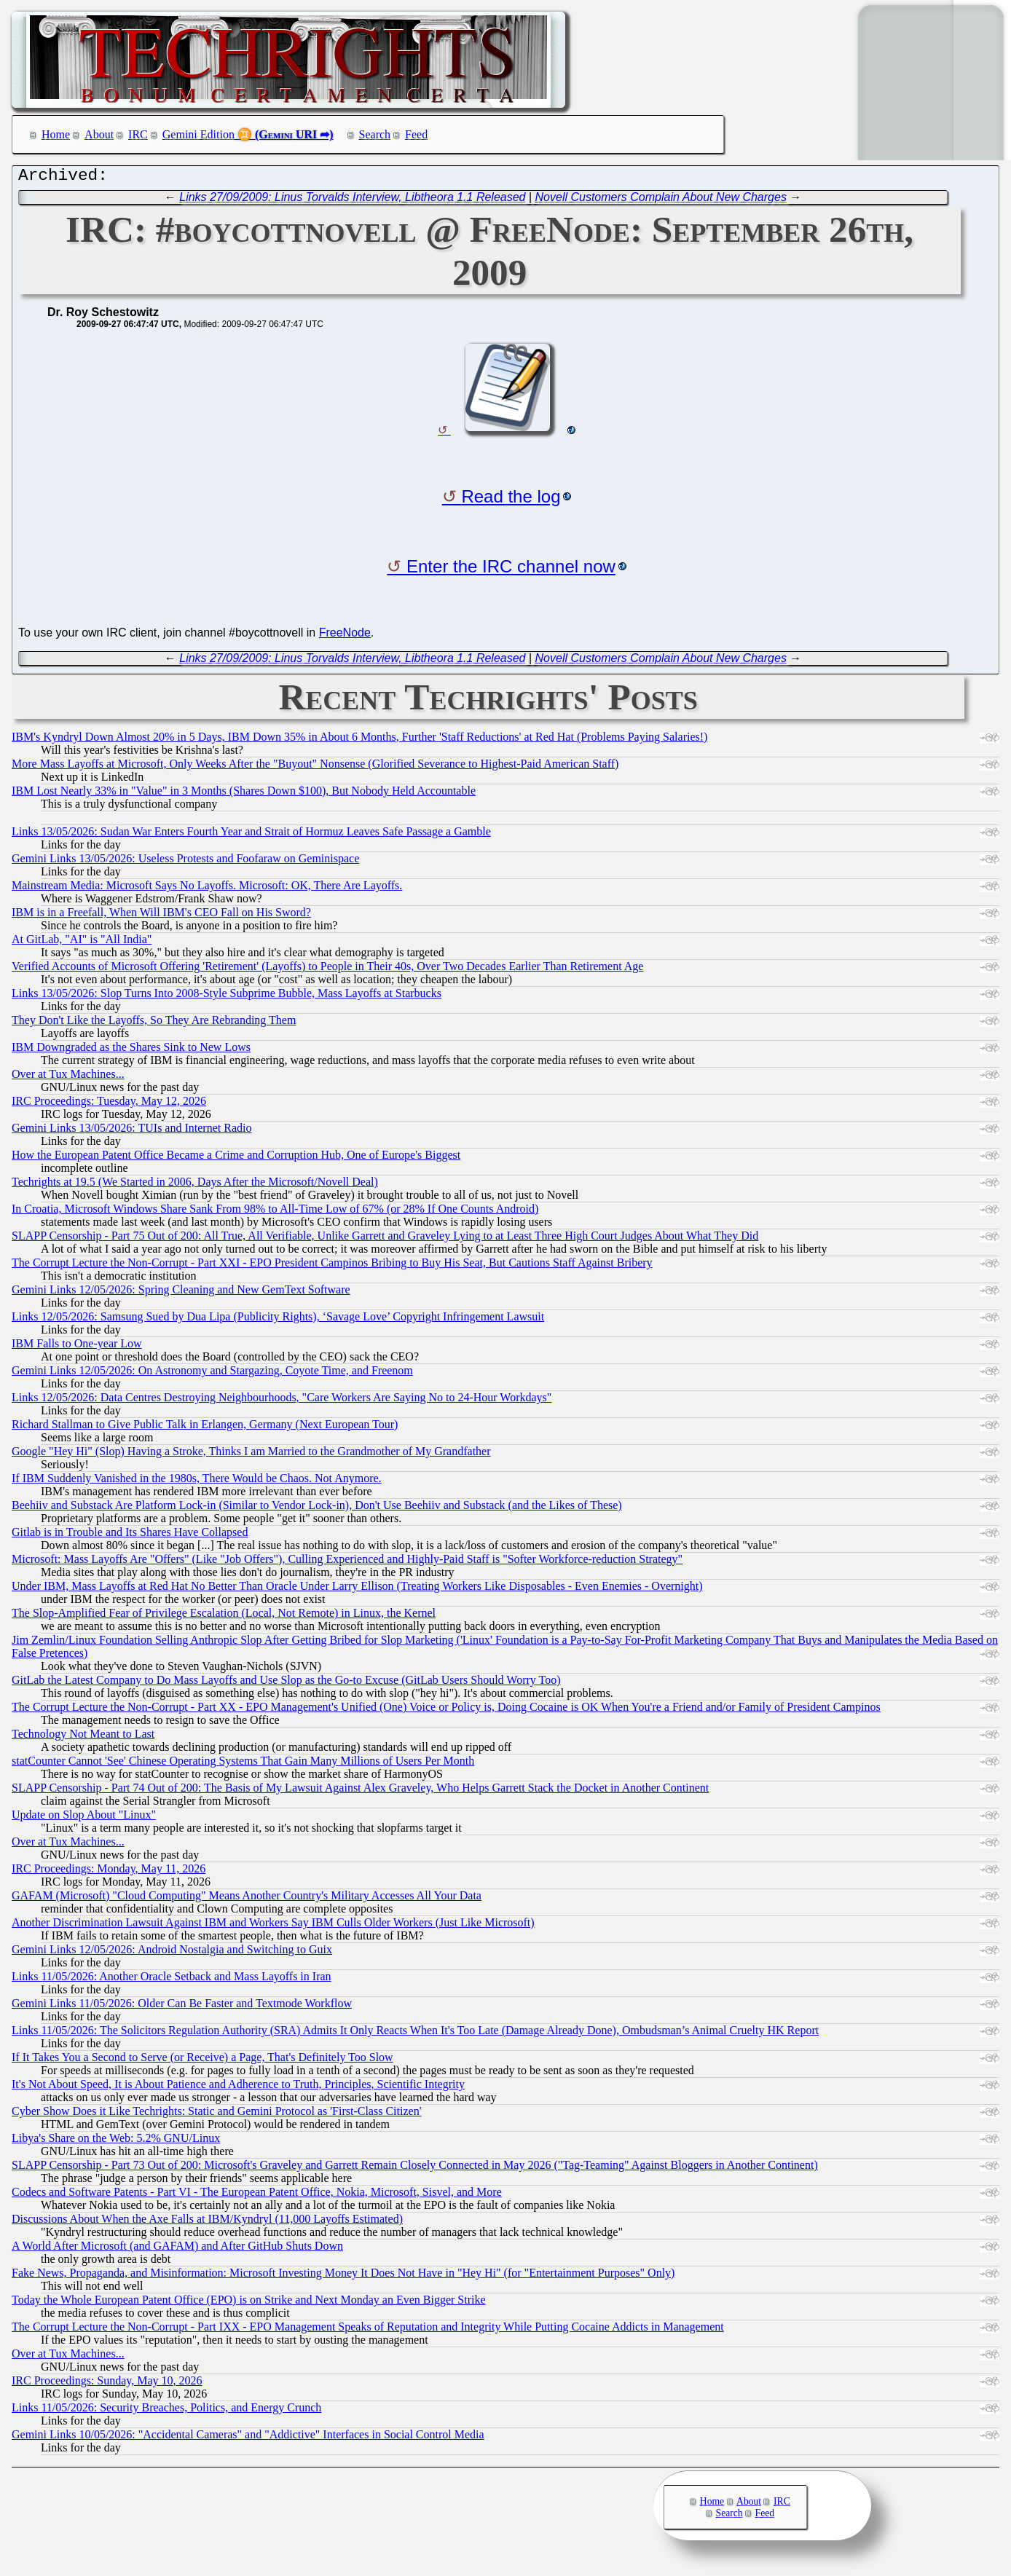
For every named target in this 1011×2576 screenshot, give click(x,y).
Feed (416, 134)
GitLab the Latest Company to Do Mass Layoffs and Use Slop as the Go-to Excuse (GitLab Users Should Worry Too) (286, 1683)
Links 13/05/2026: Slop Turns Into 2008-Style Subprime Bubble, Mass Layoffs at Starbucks (226, 996)
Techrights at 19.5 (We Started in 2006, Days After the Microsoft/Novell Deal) (195, 1185)
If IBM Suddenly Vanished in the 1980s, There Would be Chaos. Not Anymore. (197, 1482)
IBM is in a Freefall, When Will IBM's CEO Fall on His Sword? (161, 916)
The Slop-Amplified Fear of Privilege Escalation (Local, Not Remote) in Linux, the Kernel (224, 1616)
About (99, 134)
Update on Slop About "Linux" (84, 1818)
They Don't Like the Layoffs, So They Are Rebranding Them (154, 1023)
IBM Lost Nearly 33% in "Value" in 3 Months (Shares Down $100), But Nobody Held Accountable (244, 794)
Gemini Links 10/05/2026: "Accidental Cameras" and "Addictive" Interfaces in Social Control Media (248, 2438)
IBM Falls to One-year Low (77, 1347)
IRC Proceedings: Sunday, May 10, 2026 (107, 2384)
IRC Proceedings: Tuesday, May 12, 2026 (109, 1104)
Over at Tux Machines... (68, 1077)
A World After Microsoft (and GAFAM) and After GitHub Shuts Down (177, 2249)
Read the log (510, 500)
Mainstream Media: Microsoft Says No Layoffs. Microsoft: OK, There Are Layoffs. (207, 889)
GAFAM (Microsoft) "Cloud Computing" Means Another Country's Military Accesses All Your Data (246, 1899)
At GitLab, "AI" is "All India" (82, 943)
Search (375, 134)
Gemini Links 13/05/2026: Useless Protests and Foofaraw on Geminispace (185, 862)
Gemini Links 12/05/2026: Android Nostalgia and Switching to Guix (172, 1953)
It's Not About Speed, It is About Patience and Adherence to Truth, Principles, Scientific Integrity (238, 2087)
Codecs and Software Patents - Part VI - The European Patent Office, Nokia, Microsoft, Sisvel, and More (257, 2195)
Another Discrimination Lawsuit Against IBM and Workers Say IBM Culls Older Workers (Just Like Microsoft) (273, 1926)
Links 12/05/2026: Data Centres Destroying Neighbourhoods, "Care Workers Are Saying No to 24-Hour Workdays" (281, 1401)
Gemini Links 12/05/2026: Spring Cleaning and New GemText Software (181, 1293)
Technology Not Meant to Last (83, 1737)
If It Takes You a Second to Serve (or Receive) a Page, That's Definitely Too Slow (202, 2061)
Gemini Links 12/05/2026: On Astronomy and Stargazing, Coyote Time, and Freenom (212, 1374)
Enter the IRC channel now (510, 570)
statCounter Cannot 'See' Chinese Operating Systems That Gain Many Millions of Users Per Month (243, 1764)
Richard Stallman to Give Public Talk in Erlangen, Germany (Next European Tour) (205, 1428)
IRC (138, 134)
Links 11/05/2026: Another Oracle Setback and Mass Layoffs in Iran (171, 1980)
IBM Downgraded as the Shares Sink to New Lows (131, 1050)
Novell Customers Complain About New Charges (661, 200)
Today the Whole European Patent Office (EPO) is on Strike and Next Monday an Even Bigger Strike (249, 2303)
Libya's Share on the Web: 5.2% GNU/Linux (116, 2141)
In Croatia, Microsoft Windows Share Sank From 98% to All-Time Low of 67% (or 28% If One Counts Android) (275, 1212)
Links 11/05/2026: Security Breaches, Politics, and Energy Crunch (166, 2411)
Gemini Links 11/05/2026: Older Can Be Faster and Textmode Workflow (182, 2007)
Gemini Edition (198, 134)
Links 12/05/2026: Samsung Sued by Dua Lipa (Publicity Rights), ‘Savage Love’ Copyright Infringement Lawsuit (278, 1320)
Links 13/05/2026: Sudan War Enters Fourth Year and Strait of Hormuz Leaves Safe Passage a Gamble (251, 835)
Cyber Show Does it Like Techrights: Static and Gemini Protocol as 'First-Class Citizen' (217, 2114)
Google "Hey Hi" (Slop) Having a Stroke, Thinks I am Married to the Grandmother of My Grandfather (251, 1455)
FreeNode (345, 636)
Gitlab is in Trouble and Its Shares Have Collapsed (130, 1535)
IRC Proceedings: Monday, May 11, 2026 (108, 1872)
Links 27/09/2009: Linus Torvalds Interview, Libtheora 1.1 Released (352, 200)
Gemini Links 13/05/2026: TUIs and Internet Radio (131, 1131)
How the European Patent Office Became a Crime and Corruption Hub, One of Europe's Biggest (236, 1158)
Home (56, 134)
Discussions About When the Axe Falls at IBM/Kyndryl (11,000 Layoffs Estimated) (207, 2222)
